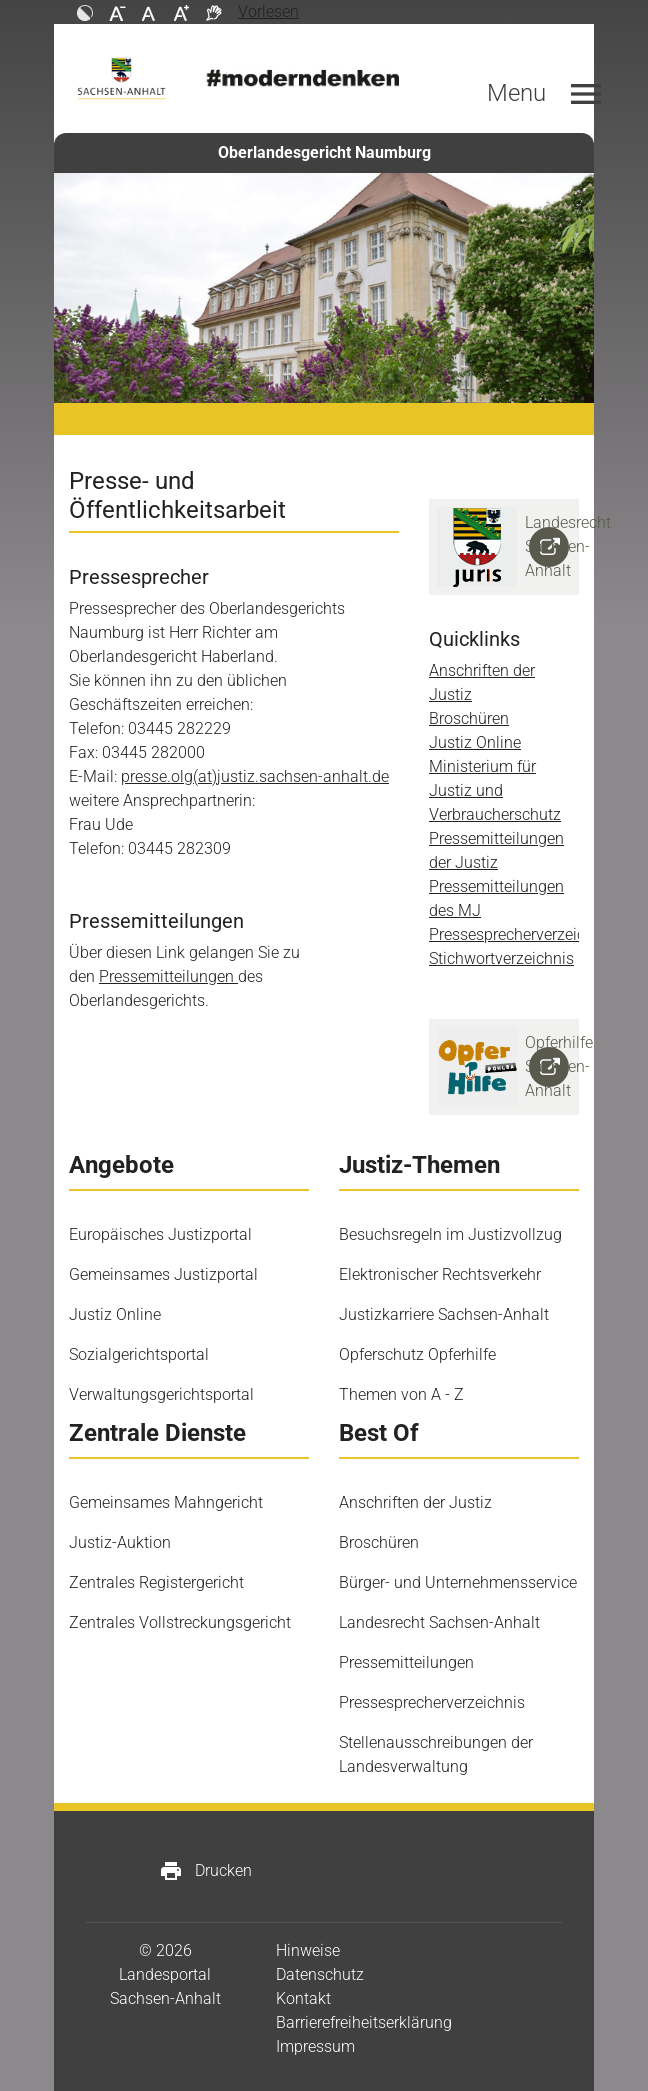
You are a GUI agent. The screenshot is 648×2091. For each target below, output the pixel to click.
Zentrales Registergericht (156, 1582)
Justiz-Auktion (120, 1542)
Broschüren (469, 718)
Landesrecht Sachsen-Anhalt (439, 1622)
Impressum (315, 2046)
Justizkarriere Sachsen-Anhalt (444, 1314)
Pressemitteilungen (168, 976)
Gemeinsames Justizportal (163, 1274)
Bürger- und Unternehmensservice (458, 1582)
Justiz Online (475, 742)
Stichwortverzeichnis (501, 958)
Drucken (205, 1871)
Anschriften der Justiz (415, 1502)
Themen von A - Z (401, 1394)
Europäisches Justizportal (160, 1234)
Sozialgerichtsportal (139, 1354)
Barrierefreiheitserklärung (364, 2022)
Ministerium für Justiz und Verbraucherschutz (495, 790)
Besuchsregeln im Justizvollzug (450, 1234)
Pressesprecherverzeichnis (522, 934)
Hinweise (308, 1950)
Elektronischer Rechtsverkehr (440, 1274)
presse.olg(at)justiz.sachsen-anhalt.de (255, 776)
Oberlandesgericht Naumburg (324, 152)
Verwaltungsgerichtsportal (161, 1394)
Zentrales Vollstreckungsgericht (180, 1622)
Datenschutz (320, 1974)
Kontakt (303, 1998)
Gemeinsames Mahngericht (166, 1502)
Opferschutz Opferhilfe (417, 1354)
